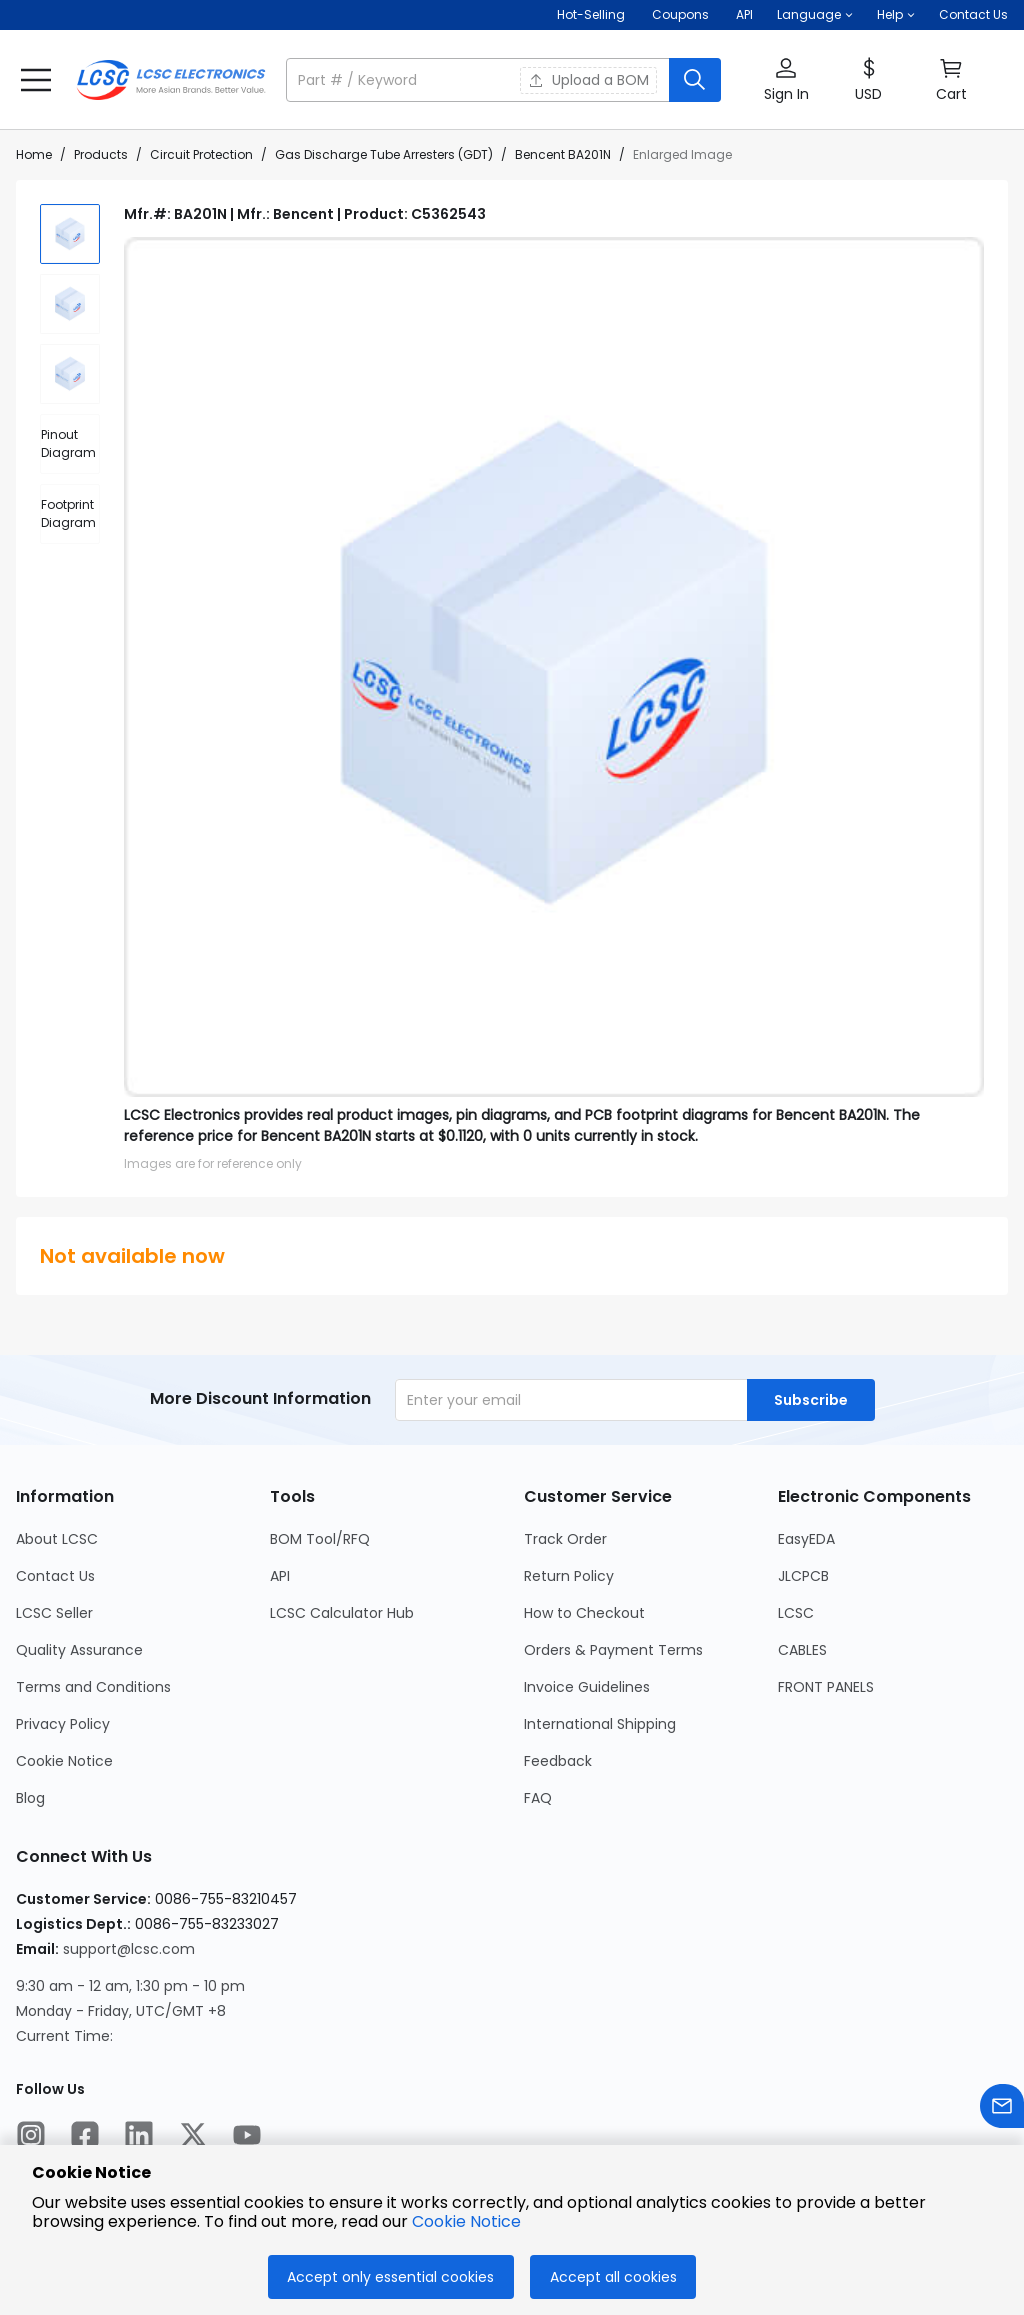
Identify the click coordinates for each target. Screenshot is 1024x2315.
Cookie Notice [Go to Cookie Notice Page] (64, 1761)
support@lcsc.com (129, 1949)
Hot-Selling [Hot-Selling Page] (592, 14)
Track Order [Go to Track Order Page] (565, 1539)
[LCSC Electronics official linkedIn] (139, 2138)
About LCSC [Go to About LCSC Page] (57, 1539)
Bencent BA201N (563, 154)
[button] (815, 15)
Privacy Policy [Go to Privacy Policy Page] (63, 1724)
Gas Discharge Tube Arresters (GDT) (384, 154)
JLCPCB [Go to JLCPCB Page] (803, 1576)
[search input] (479, 80)
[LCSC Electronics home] (171, 80)
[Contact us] (1002, 2109)
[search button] (695, 80)
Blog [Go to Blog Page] (30, 1798)
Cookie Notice (466, 2221)
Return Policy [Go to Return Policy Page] (569, 1576)
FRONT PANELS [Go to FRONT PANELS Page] (826, 1687)
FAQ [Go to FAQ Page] (538, 1798)
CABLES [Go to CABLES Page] (802, 1650)
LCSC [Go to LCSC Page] (796, 1613)
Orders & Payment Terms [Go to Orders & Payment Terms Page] (613, 1650)
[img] (70, 234)
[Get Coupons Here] (680, 15)
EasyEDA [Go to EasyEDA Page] (806, 1539)
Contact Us (973, 14)
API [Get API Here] (744, 14)
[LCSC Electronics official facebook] (85, 2138)
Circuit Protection (201, 154)
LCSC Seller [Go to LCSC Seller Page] (54, 1613)
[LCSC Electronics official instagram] (31, 2138)
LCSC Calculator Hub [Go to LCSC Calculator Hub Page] (342, 1613)
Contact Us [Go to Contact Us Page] (55, 1576)
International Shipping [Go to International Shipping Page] (600, 1724)
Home (34, 154)
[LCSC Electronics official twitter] (193, 2138)
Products (101, 154)
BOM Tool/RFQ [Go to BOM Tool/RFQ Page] (320, 1539)
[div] (70, 444)
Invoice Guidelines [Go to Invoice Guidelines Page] (587, 1687)
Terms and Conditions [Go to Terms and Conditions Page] (93, 1687)
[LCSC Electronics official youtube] (247, 2138)
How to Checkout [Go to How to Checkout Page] (584, 1613)
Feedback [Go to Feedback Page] (558, 1761)
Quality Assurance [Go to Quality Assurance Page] (79, 1650)
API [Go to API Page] (280, 1576)
